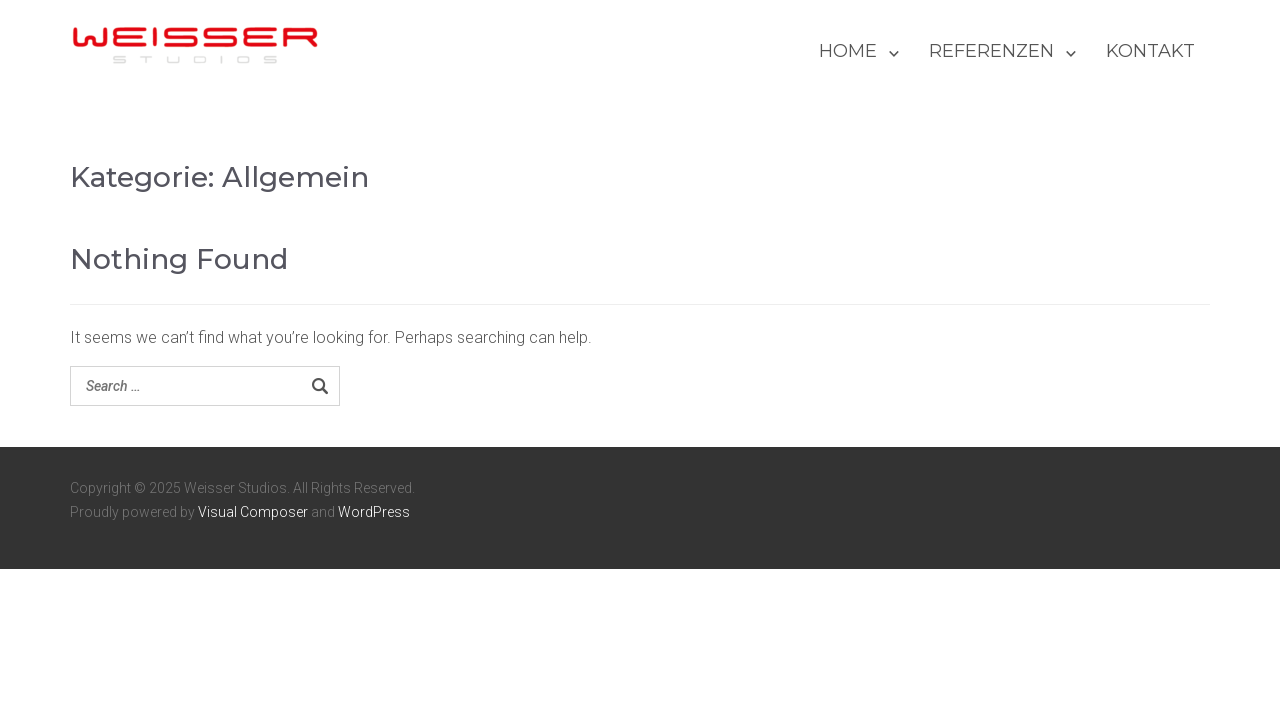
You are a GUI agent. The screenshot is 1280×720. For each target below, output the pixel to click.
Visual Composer (253, 512)
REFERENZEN (991, 51)
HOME (848, 51)
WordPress (374, 512)
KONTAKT (1150, 51)
